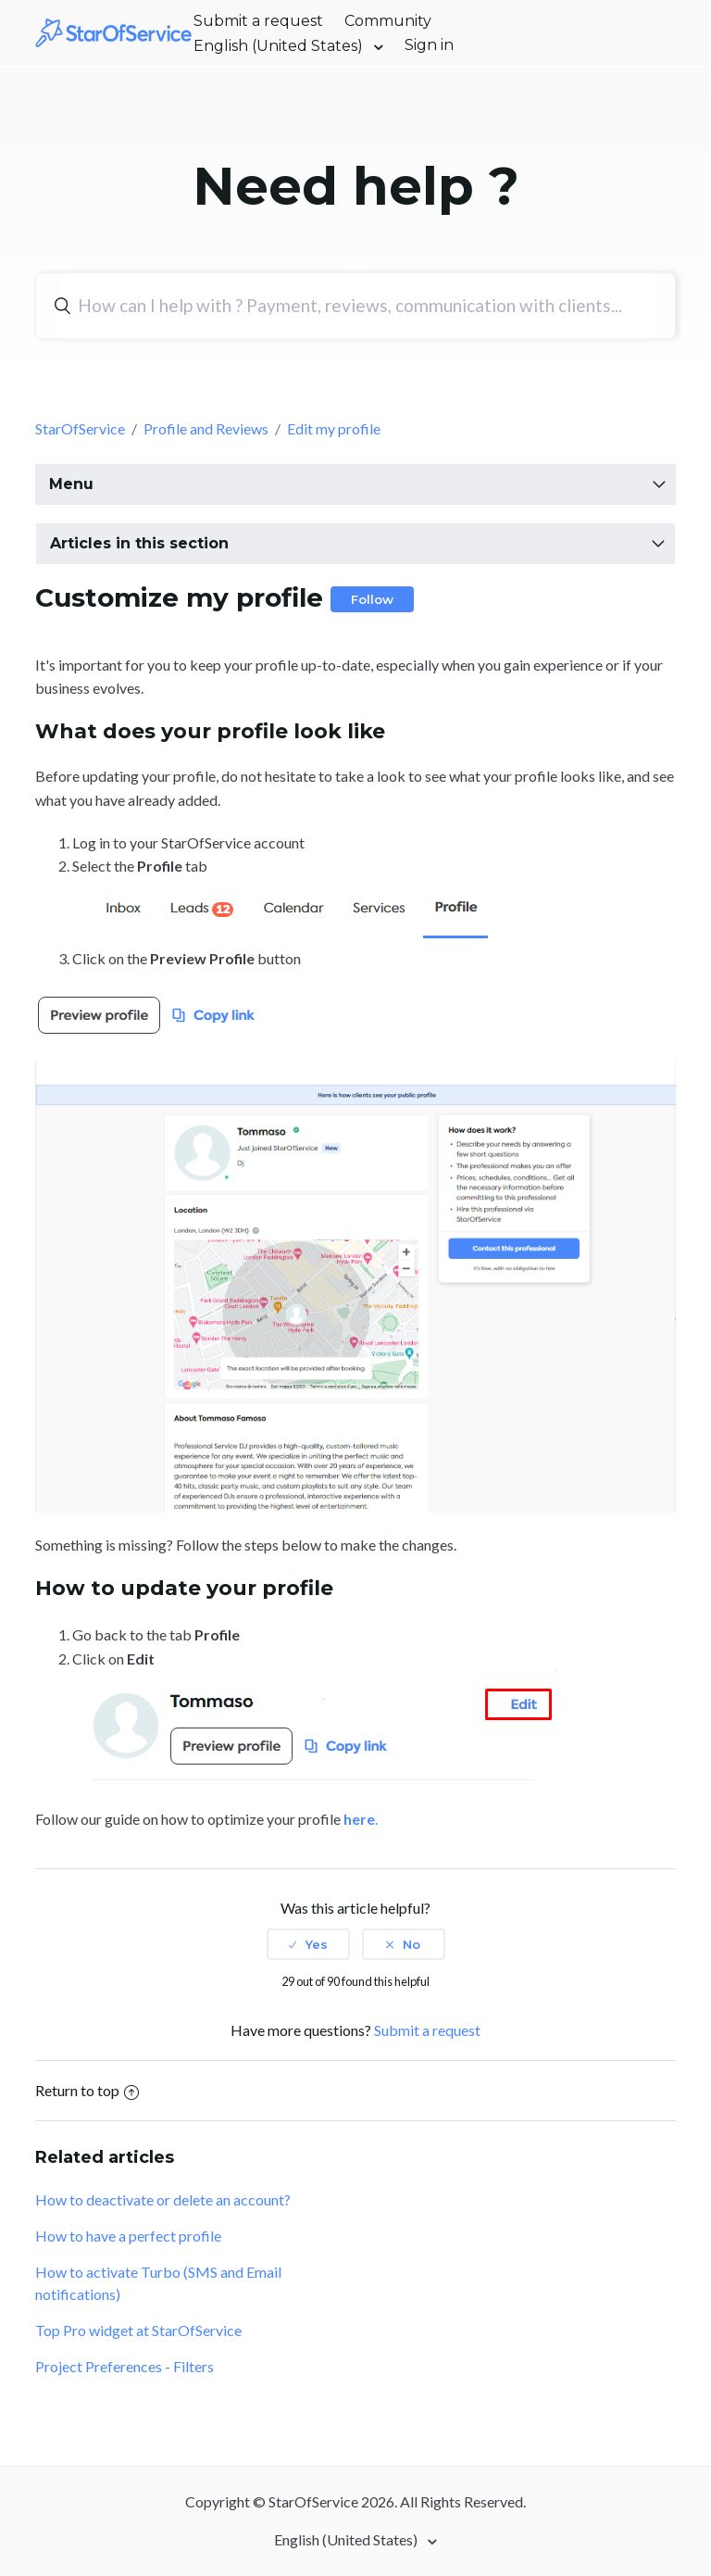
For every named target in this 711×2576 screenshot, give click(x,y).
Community (387, 21)
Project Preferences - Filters (124, 2366)
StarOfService (80, 428)
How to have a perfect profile (128, 2235)
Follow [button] (372, 599)
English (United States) (280, 46)
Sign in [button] (429, 45)
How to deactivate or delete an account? (163, 2199)
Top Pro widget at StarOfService (138, 2330)
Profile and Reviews (205, 428)
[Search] (357, 305)
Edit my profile (333, 428)
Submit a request (258, 21)
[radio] (308, 1944)
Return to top (87, 2090)
